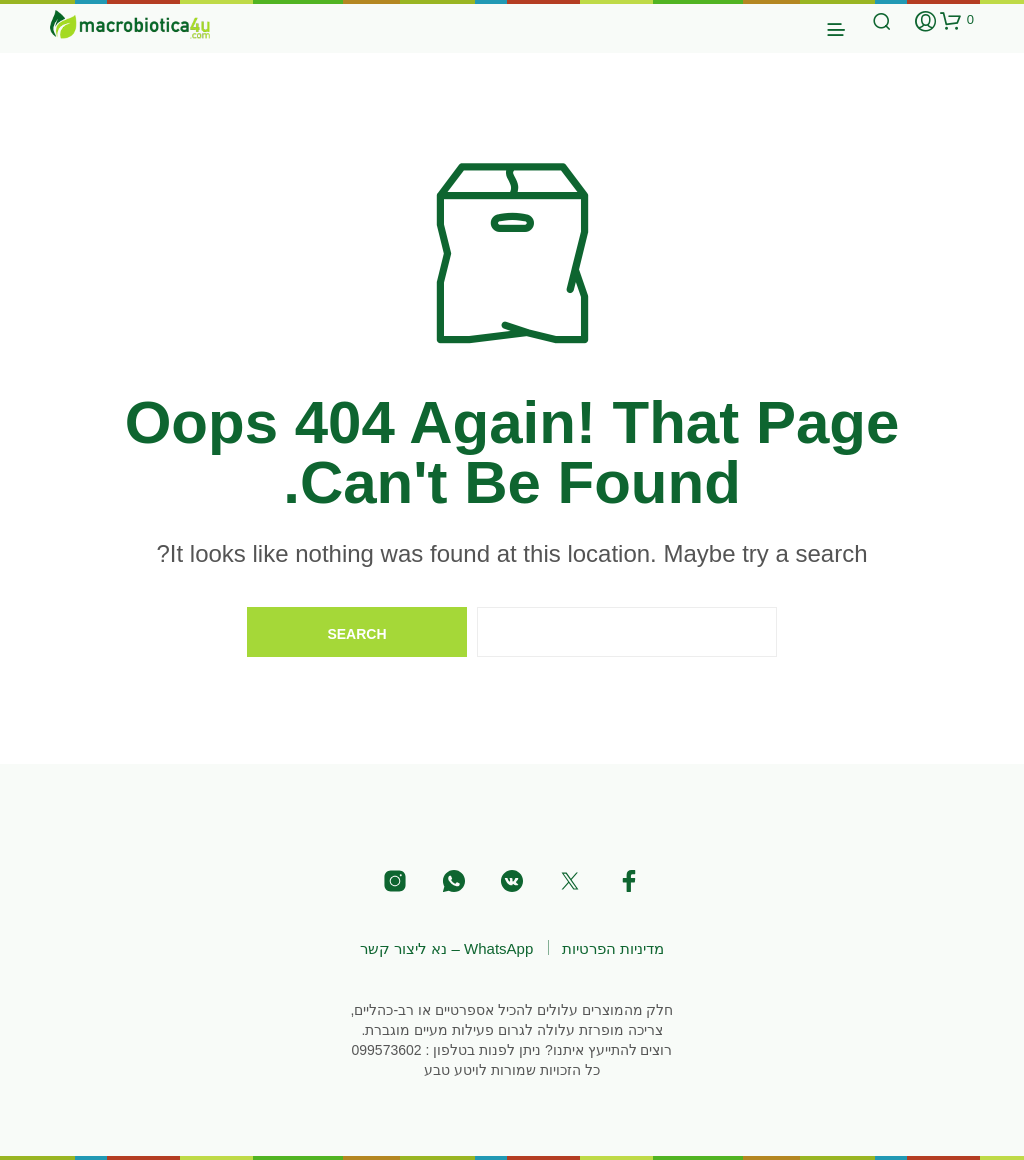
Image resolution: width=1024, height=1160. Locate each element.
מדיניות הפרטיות (613, 948)
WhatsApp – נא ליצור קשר (446, 948)
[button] (957, 20)
